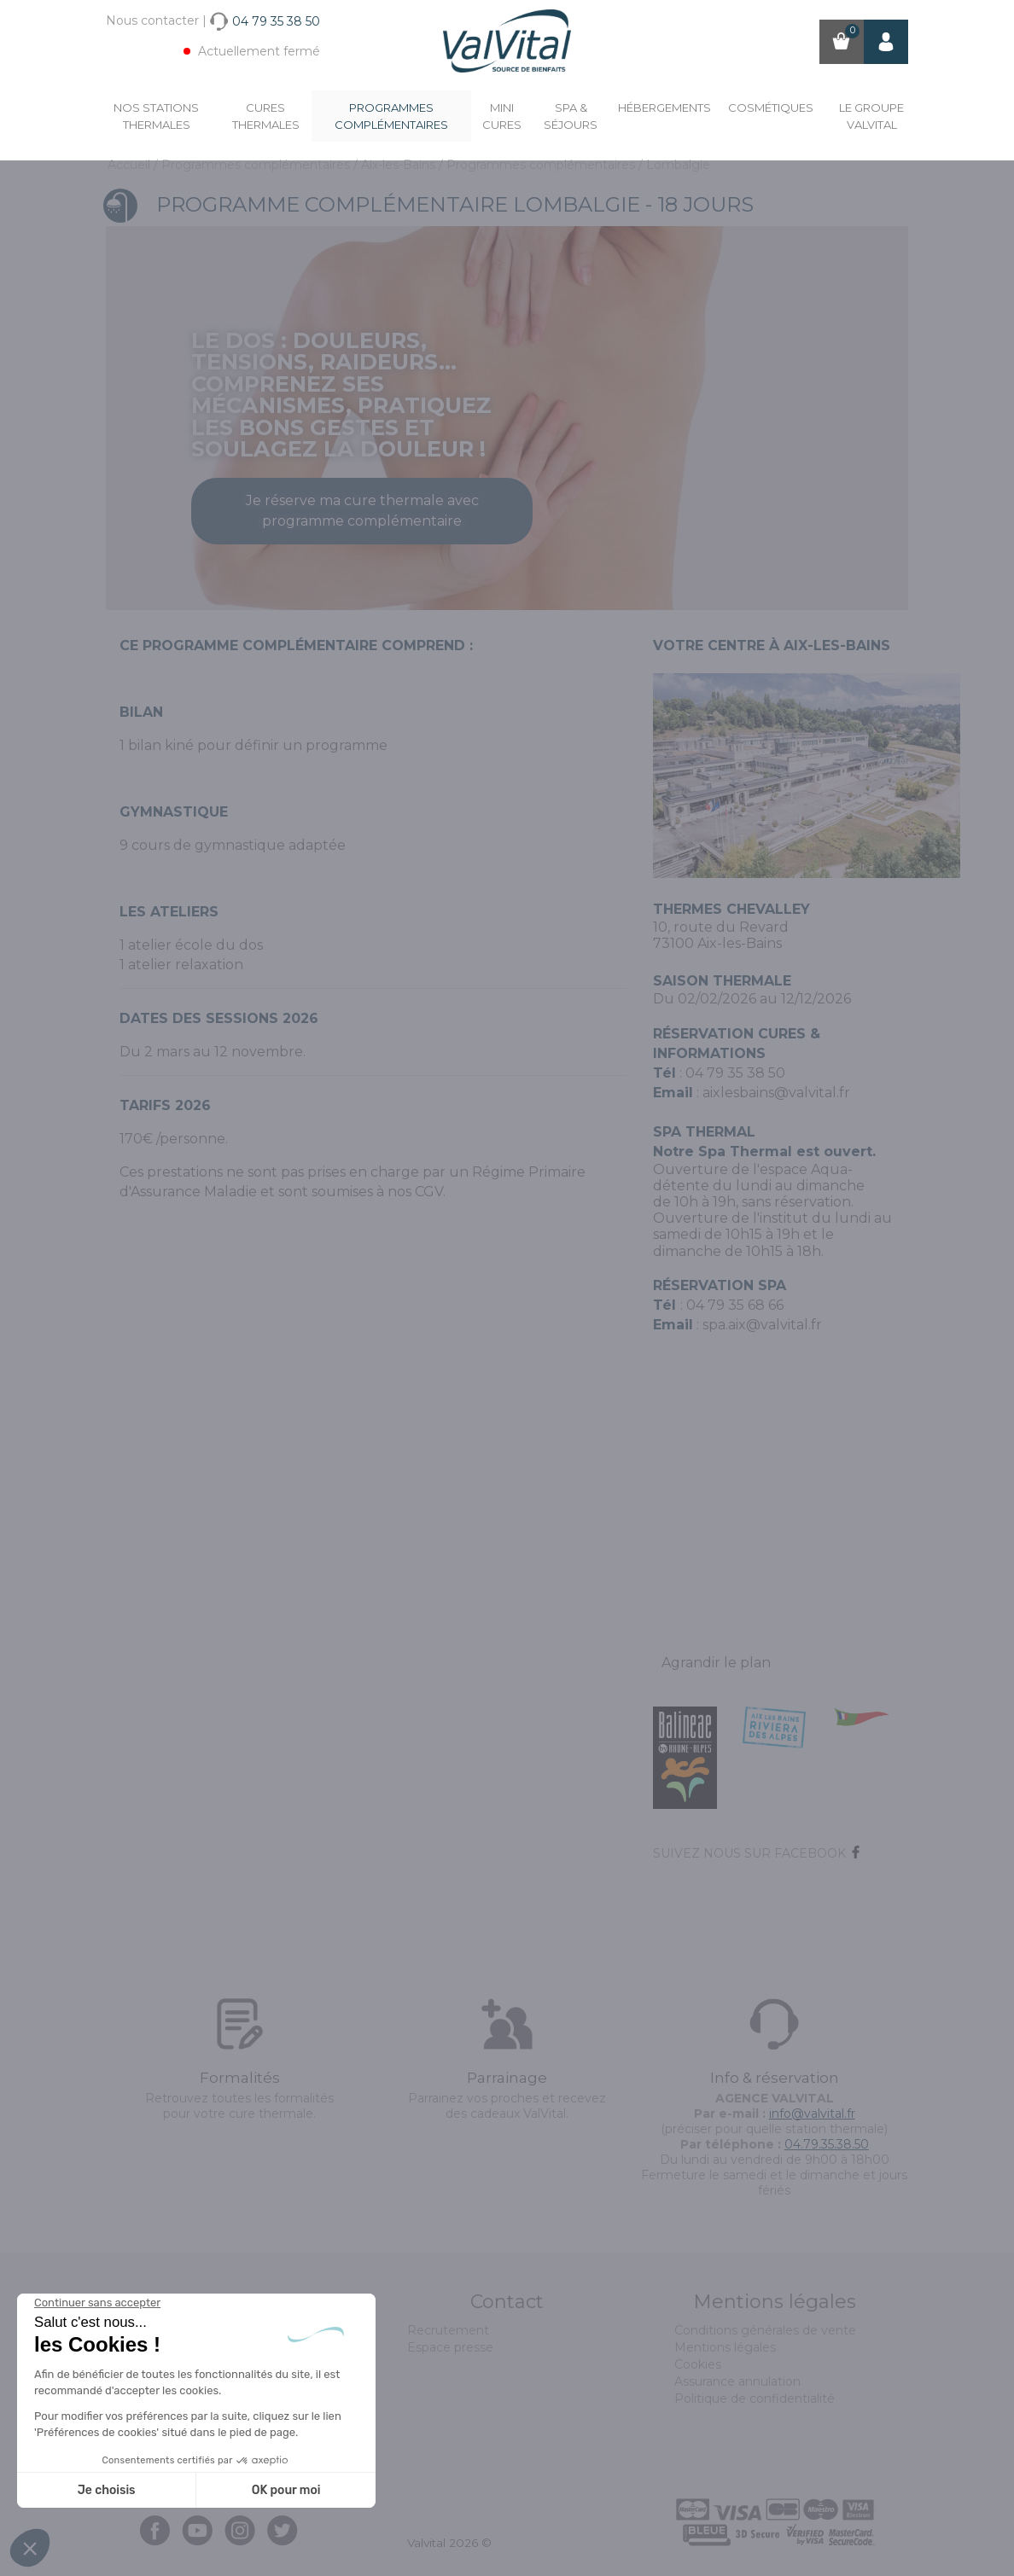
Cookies (697, 2364)
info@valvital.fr (812, 2113)
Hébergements (664, 107)
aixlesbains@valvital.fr (776, 1092)
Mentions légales (725, 2347)
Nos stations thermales (156, 116)
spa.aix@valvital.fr (762, 1325)
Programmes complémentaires (391, 116)
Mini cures (502, 116)
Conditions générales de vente (765, 2330)
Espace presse (450, 2347)
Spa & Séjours (570, 116)
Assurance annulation (737, 2381)
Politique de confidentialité (754, 2398)
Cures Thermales (266, 116)
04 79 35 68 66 (735, 1305)
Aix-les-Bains (400, 164)
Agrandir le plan (716, 1662)
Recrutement (448, 2330)
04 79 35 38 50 (735, 1073)
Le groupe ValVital (871, 116)
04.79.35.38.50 (826, 2144)
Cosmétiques (770, 107)
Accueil (131, 164)
